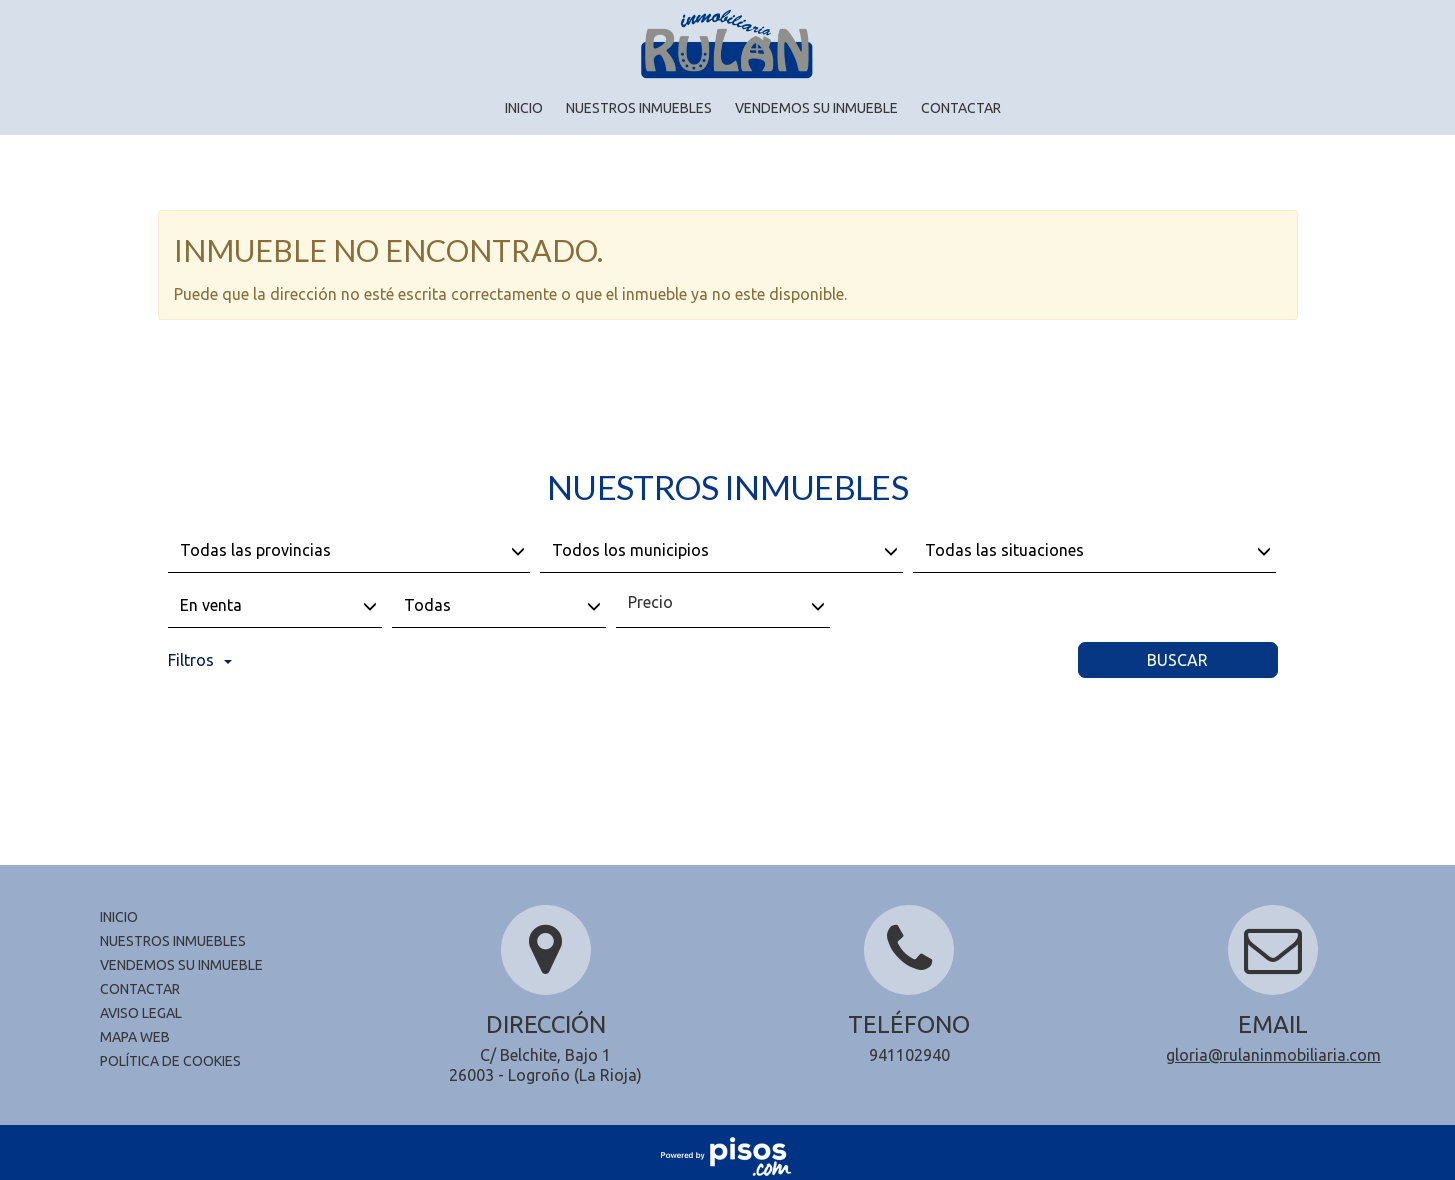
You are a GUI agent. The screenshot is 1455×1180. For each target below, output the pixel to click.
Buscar (1177, 660)
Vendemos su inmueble (816, 108)
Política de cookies (170, 1061)
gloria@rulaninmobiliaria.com (1273, 1055)
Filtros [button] (200, 660)
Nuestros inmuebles (639, 108)
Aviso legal (141, 1013)
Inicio (524, 108)
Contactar (961, 108)
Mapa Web (135, 1037)
